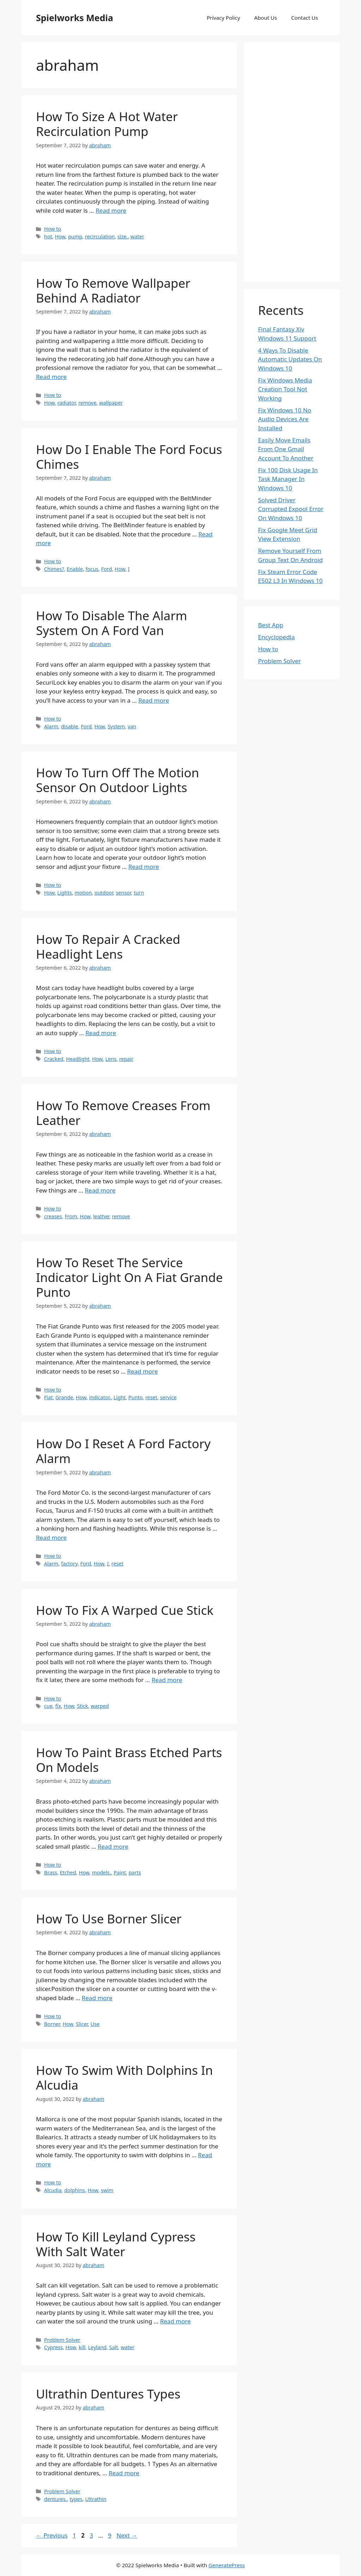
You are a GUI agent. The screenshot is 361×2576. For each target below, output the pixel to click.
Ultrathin (95, 2499)
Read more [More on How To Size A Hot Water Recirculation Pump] (111, 210)
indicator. (100, 1397)
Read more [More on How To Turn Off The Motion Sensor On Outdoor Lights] (143, 867)
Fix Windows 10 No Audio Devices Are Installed (284, 419)
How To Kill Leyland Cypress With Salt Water (116, 2244)
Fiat (48, 1397)
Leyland (97, 2347)
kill (82, 2347)
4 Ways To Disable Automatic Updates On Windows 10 (290, 359)
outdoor (103, 892)
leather (101, 1216)
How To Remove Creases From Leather (123, 1112)
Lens (111, 1059)
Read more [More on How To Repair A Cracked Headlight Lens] (100, 1033)
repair (126, 1059)
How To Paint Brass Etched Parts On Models (129, 1759)
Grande (64, 1397)
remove (87, 402)
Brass (50, 1872)
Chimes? (54, 569)
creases (53, 1216)
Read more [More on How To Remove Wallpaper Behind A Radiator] (51, 377)
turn (139, 892)
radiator (66, 402)
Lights (64, 892)
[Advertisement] (291, 162)
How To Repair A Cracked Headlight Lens (108, 946)
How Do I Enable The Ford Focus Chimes (129, 456)
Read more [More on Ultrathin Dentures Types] (124, 2473)
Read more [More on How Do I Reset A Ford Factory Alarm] (51, 1537)
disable (69, 726)
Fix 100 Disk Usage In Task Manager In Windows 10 (288, 479)
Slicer (82, 2024)
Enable (75, 569)
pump (75, 236)
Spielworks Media (74, 18)
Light (120, 1397)
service (168, 1397)
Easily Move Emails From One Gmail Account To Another (285, 449)
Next (127, 2535)
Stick (82, 1706)
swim (107, 2190)
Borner (52, 2024)
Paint (120, 1872)
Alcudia (53, 2190)
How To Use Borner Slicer (109, 1918)
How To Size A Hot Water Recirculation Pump (107, 123)
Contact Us (304, 17)
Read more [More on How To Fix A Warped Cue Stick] (167, 1680)
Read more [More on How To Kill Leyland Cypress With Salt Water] (175, 2321)
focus (92, 569)
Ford (106, 569)
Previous (52, 2535)
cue (48, 1706)
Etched (68, 1872)
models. (101, 1872)
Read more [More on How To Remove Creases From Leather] (100, 1190)
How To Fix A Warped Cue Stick (124, 1610)
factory (69, 1563)
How (60, 236)
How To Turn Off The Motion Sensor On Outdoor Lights (117, 780)
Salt (113, 2347)
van (132, 726)
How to (52, 228)
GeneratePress (226, 2565)
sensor (123, 892)
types (75, 2499)
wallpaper (111, 402)
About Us (265, 17)
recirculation (100, 236)
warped (100, 1706)
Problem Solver (62, 2340)
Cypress (53, 2347)
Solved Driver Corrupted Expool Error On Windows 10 (290, 509)
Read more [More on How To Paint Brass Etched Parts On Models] (113, 1846)
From (71, 1216)
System (116, 726)
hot (48, 236)
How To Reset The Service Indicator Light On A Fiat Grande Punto (129, 1277)
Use (95, 2024)
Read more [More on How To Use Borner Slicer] (97, 1998)
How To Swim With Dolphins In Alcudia (124, 2077)
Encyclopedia (276, 637)
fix (58, 1706)
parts (135, 1872)
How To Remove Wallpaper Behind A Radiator (113, 290)
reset (151, 1397)
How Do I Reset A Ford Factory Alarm (123, 1451)
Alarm (51, 726)
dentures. (55, 2499)
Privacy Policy (223, 17)
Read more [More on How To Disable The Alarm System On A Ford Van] (153, 700)
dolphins (74, 2190)
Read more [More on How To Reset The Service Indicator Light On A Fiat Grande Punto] (142, 1371)
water (137, 236)
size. (122, 236)
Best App (270, 625)
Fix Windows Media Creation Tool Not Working (285, 389)
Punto (135, 1397)
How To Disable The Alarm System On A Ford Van (111, 623)
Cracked (53, 1059)
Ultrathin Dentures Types (108, 2393)
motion (83, 892)
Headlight (77, 1059)
